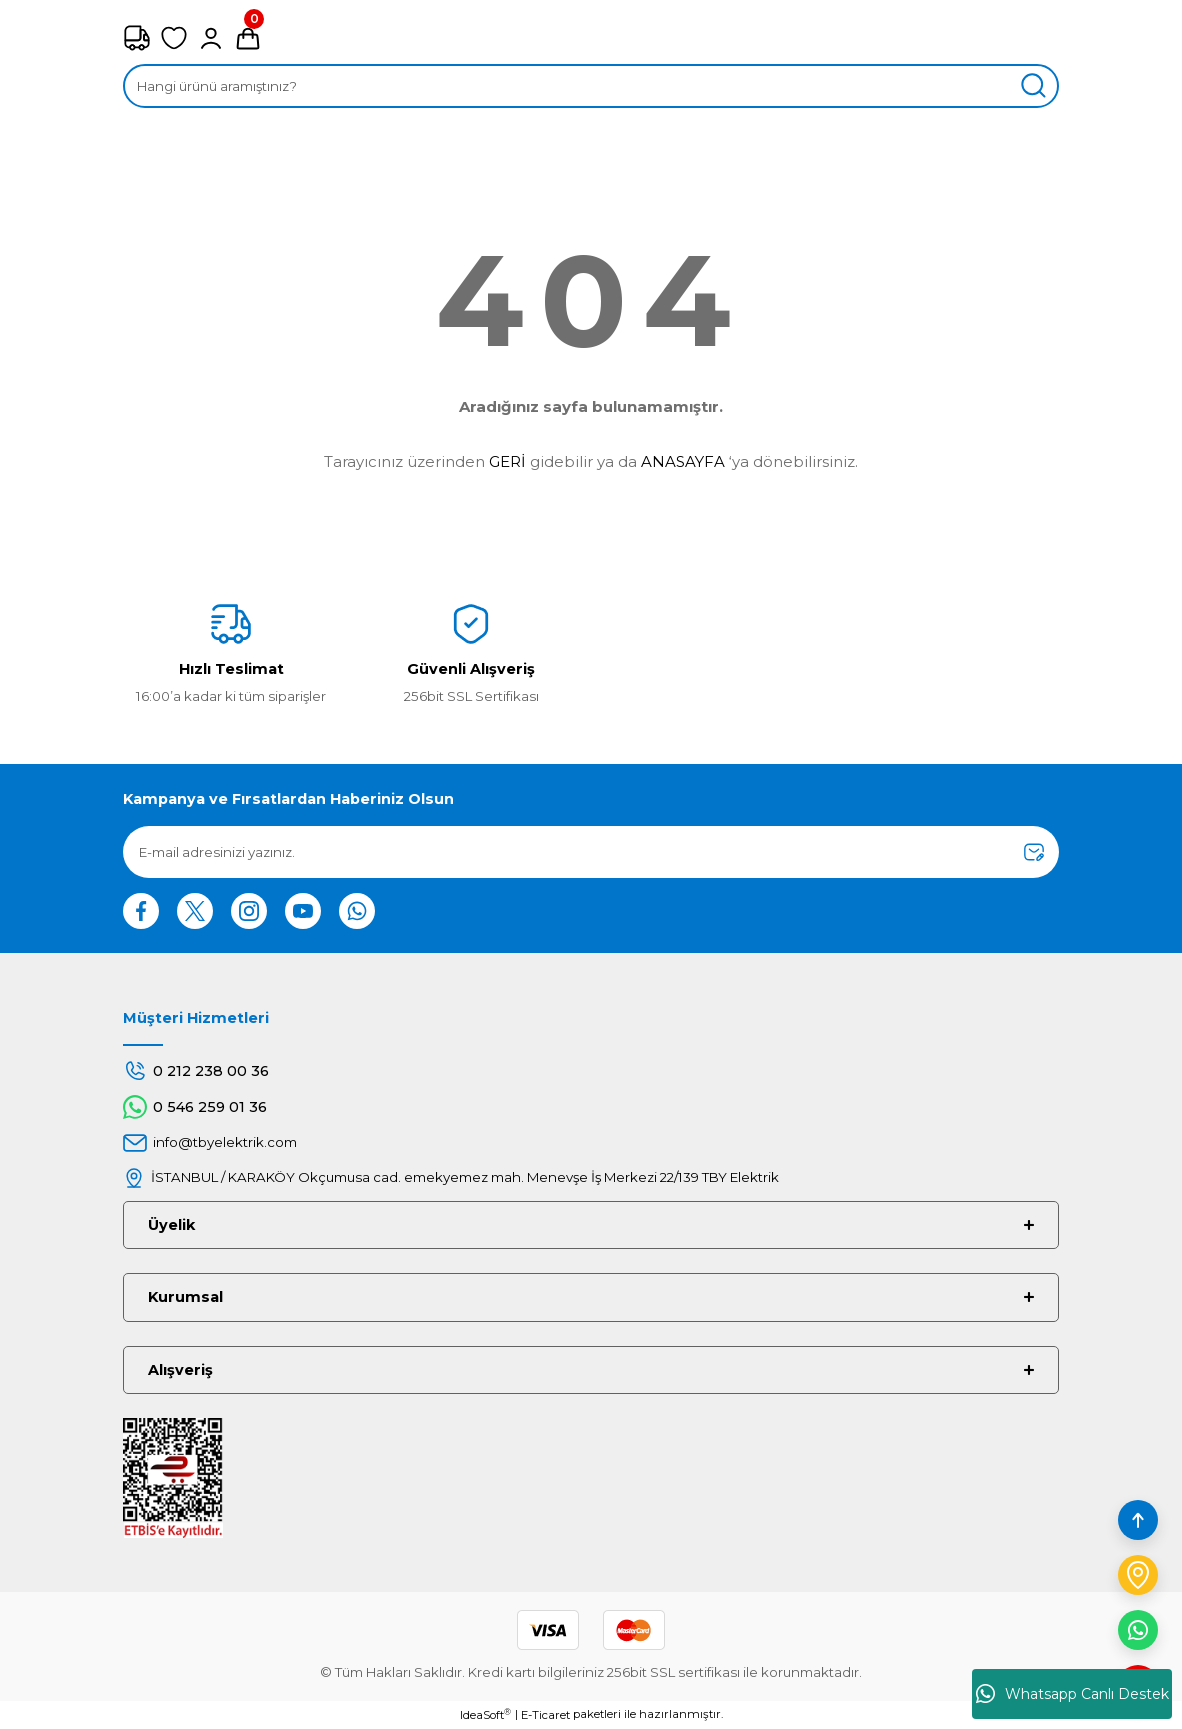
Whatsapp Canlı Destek (1072, 1694)
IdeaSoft (485, 1714)
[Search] (591, 86)
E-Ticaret (545, 1715)
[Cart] (248, 38)
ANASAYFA (683, 461)
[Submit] (1034, 852)
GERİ (507, 461)
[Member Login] (211, 38)
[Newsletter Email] (591, 852)
